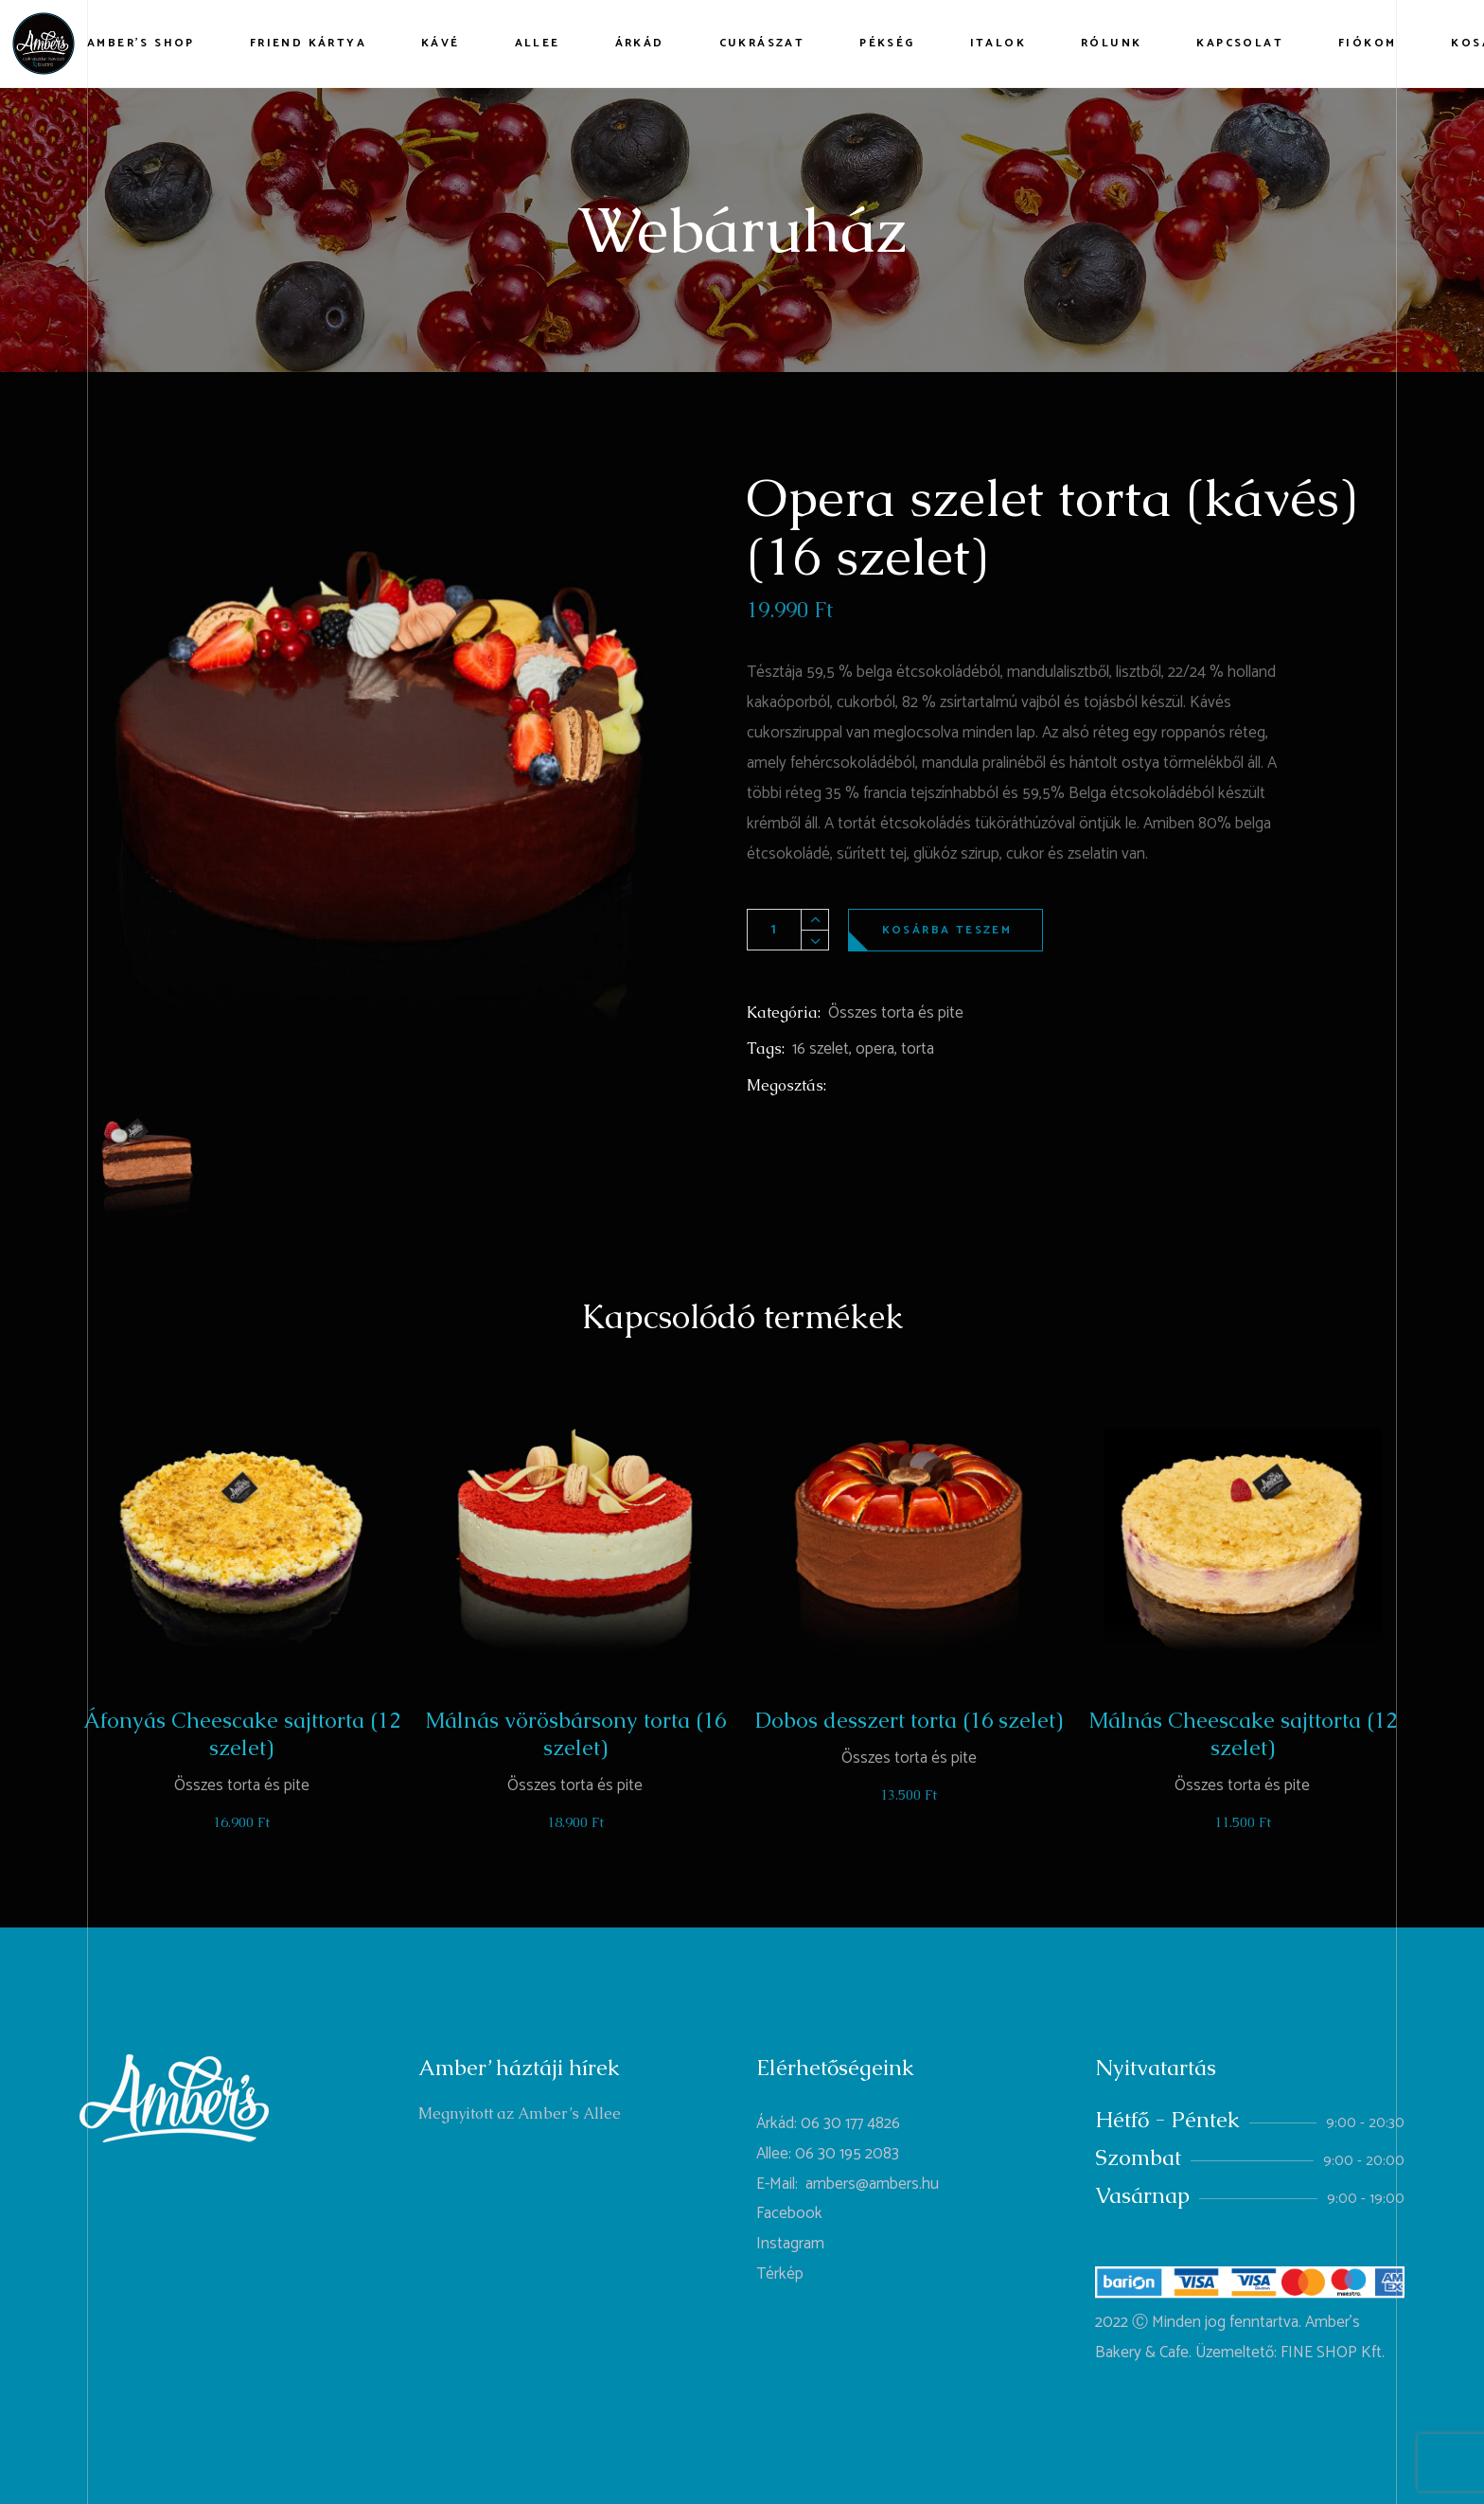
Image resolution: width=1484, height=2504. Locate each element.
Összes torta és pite (895, 1013)
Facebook (789, 2213)
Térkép (780, 2274)
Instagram (790, 2243)
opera (875, 1049)
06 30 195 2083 (847, 2153)
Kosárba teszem (947, 930)
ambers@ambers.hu (872, 2184)
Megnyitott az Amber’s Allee (519, 2113)
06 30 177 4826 (850, 2123)
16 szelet (820, 1049)
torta (917, 1049)
